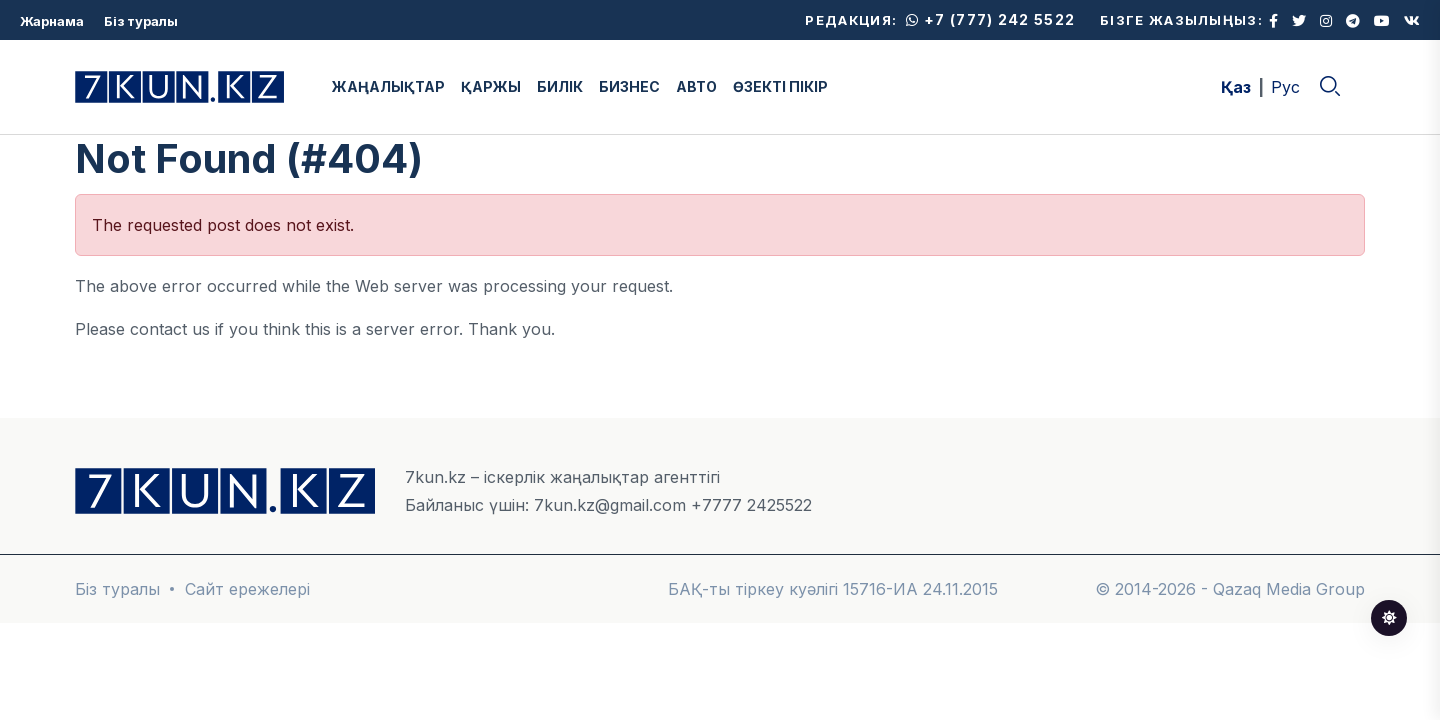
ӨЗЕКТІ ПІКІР (780, 86)
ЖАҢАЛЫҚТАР (388, 86)
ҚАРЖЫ (491, 86)
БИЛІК (560, 86)
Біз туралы (141, 21)
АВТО (696, 86)
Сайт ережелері (247, 589)
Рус (1285, 87)
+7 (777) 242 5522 (990, 19)
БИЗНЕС (629, 86)
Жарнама (52, 21)
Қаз (1236, 87)
